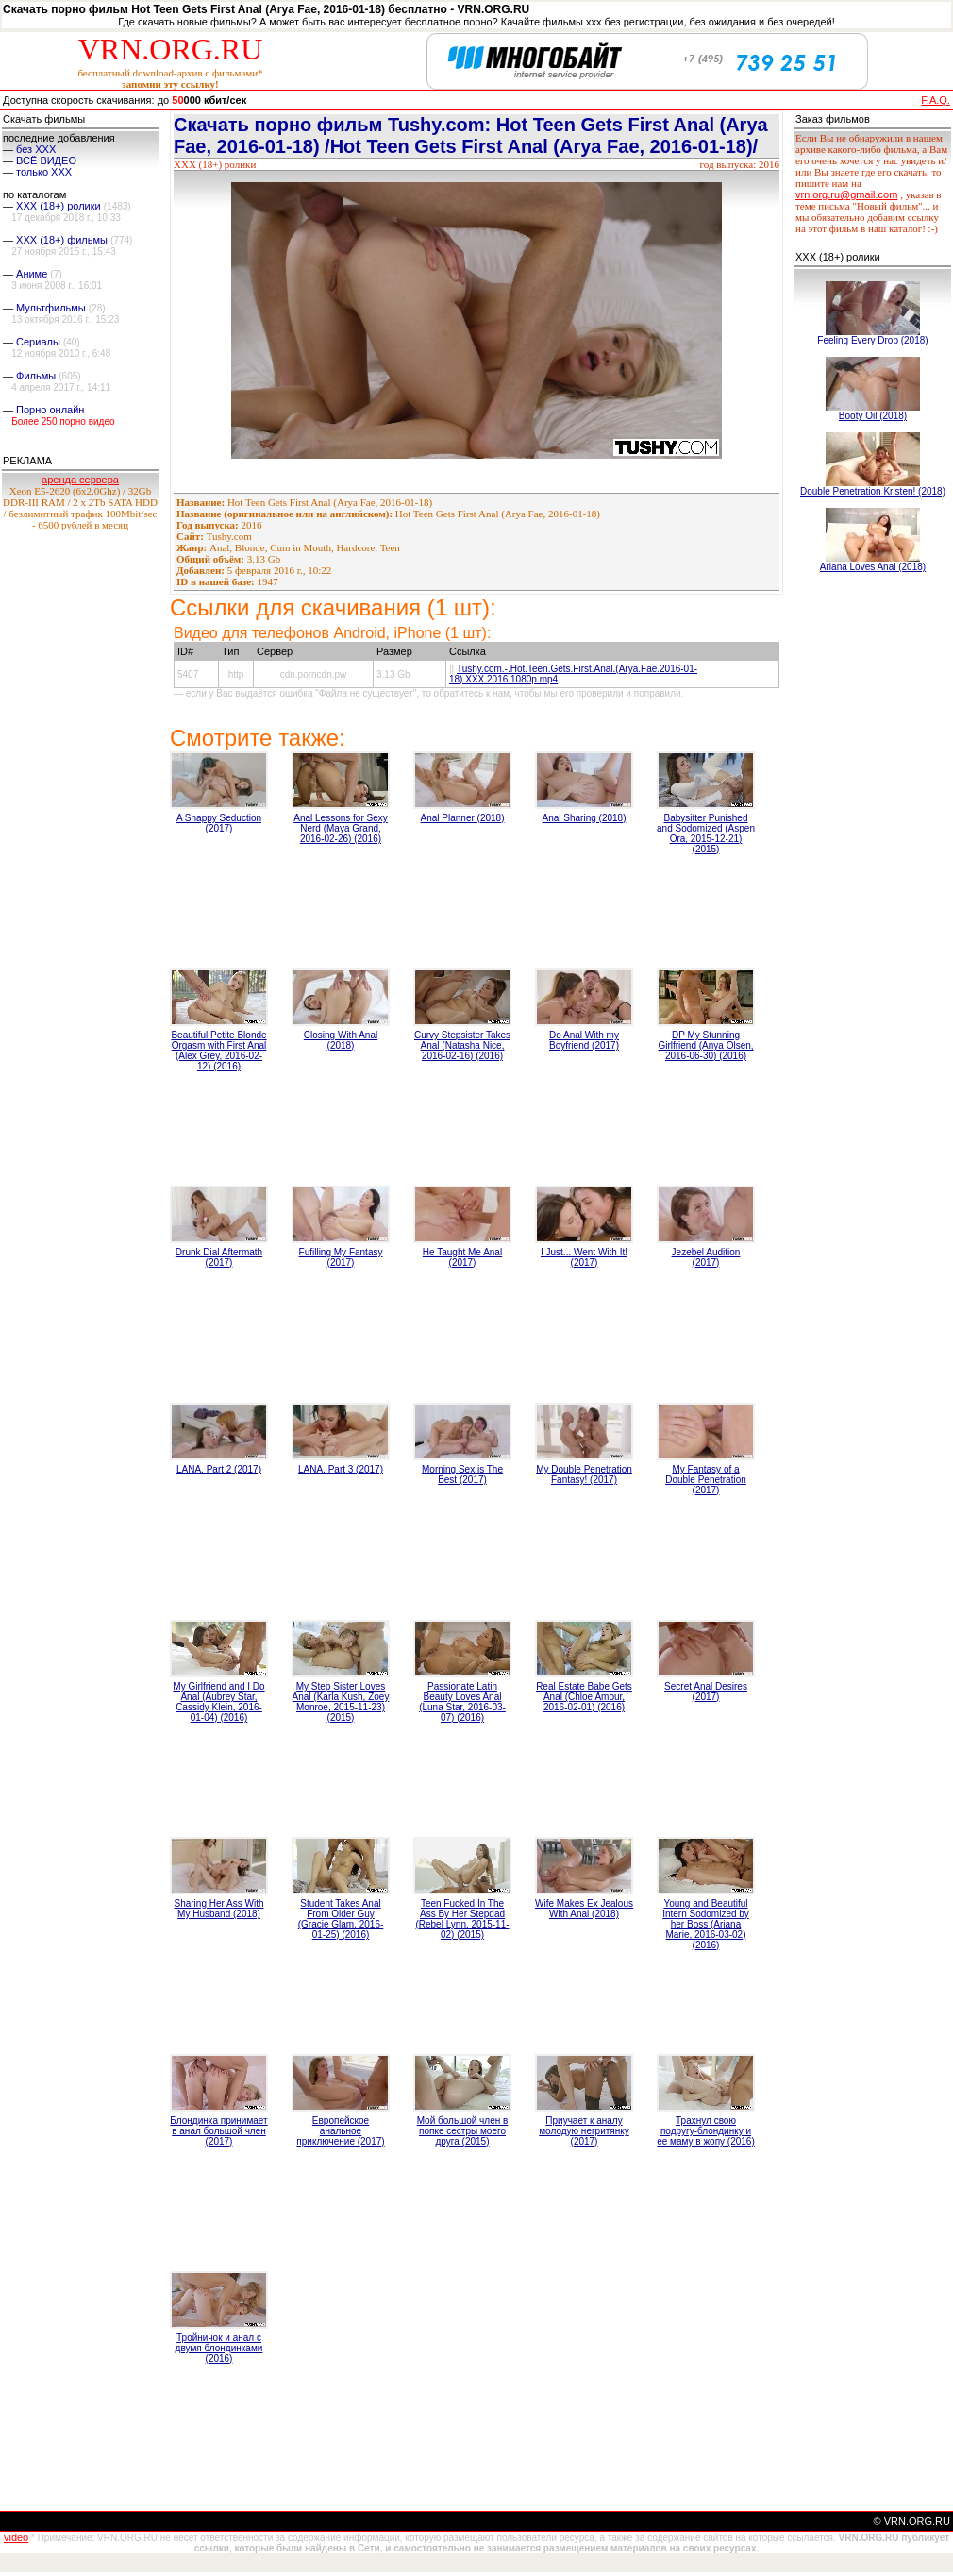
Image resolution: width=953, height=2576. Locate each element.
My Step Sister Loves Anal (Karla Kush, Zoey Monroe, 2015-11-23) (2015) (341, 1702)
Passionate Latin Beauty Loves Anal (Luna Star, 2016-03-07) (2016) (462, 1702)
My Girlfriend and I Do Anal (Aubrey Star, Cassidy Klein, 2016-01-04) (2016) (218, 1702)
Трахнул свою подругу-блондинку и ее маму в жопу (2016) (706, 2131)
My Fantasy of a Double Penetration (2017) (705, 1479)
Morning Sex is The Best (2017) (462, 1474)
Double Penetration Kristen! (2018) (872, 491)
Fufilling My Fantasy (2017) (341, 1257)
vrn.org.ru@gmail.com (846, 194)
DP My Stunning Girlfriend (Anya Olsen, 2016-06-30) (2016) (705, 1045)
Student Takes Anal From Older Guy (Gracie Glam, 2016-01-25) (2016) (341, 1919)
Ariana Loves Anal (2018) (873, 567)
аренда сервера (80, 479)
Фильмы (36, 375)
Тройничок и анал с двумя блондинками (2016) (219, 2348)
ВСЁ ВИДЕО (46, 160)
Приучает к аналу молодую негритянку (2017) (584, 2131)
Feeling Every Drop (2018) (872, 340)
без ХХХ (36, 149)
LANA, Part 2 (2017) (218, 1469)
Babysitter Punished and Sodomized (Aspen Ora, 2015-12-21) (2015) (706, 833)
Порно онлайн (50, 409)
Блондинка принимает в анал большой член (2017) (218, 2131)
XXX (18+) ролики (58, 205)
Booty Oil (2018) (873, 416)
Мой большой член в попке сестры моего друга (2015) (463, 2131)
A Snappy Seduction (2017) (218, 823)
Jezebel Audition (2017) (706, 1257)
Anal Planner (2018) (463, 818)
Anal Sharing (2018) (585, 818)
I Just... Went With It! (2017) (584, 1257)
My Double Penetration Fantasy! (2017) (584, 1474)
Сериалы (38, 341)
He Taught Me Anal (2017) (462, 1257)
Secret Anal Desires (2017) (705, 1691)
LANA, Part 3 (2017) (340, 1469)
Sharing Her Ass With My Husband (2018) (218, 1908)
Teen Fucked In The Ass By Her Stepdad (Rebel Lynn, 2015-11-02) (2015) (462, 1919)
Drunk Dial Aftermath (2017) (219, 1257)
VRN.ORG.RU (170, 49)
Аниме (31, 273)
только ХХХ (44, 171)
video (16, 2537)
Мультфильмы (51, 307)
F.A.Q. (935, 100)
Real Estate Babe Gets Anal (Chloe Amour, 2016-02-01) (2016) (584, 1696)
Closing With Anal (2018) (340, 1040)
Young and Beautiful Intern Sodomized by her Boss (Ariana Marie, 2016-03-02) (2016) (705, 1924)
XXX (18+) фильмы (62, 239)
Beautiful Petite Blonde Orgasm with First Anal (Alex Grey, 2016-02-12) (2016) (218, 1050)
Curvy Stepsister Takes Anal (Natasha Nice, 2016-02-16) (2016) (462, 1045)
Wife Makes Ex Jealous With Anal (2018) (584, 1908)
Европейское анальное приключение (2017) (340, 2131)
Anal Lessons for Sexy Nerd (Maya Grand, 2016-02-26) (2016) (340, 828)
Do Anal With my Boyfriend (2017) (584, 1040)
